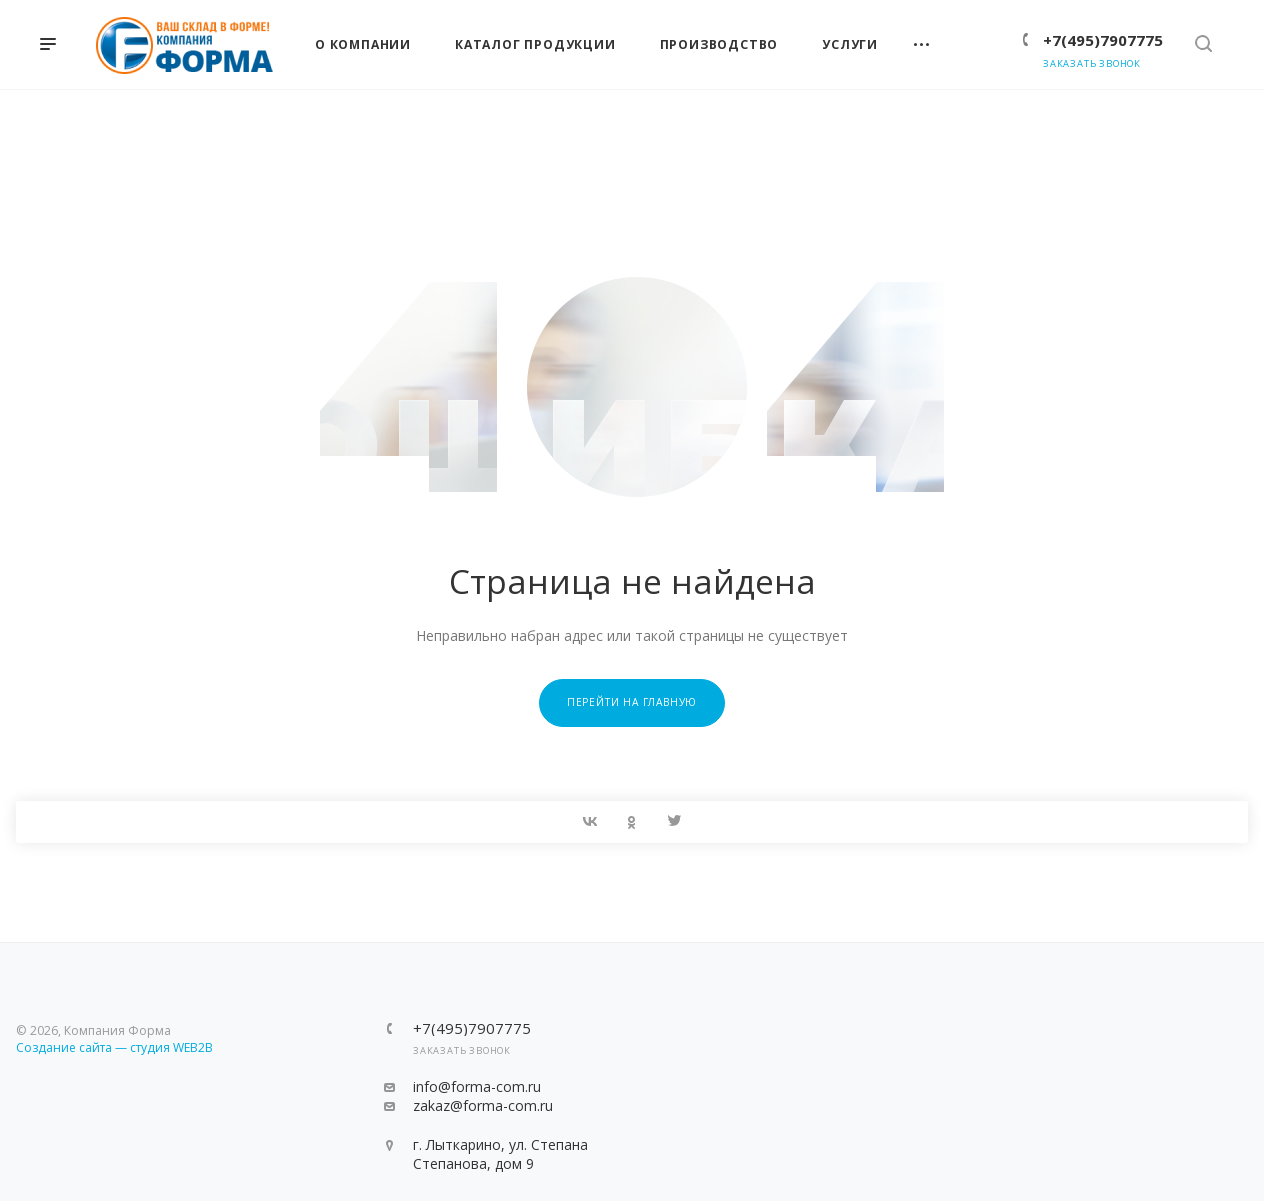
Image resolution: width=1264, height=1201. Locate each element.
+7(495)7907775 (1103, 40)
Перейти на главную (632, 702)
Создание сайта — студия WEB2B (114, 1047)
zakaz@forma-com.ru (483, 1105)
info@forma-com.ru (477, 1086)
